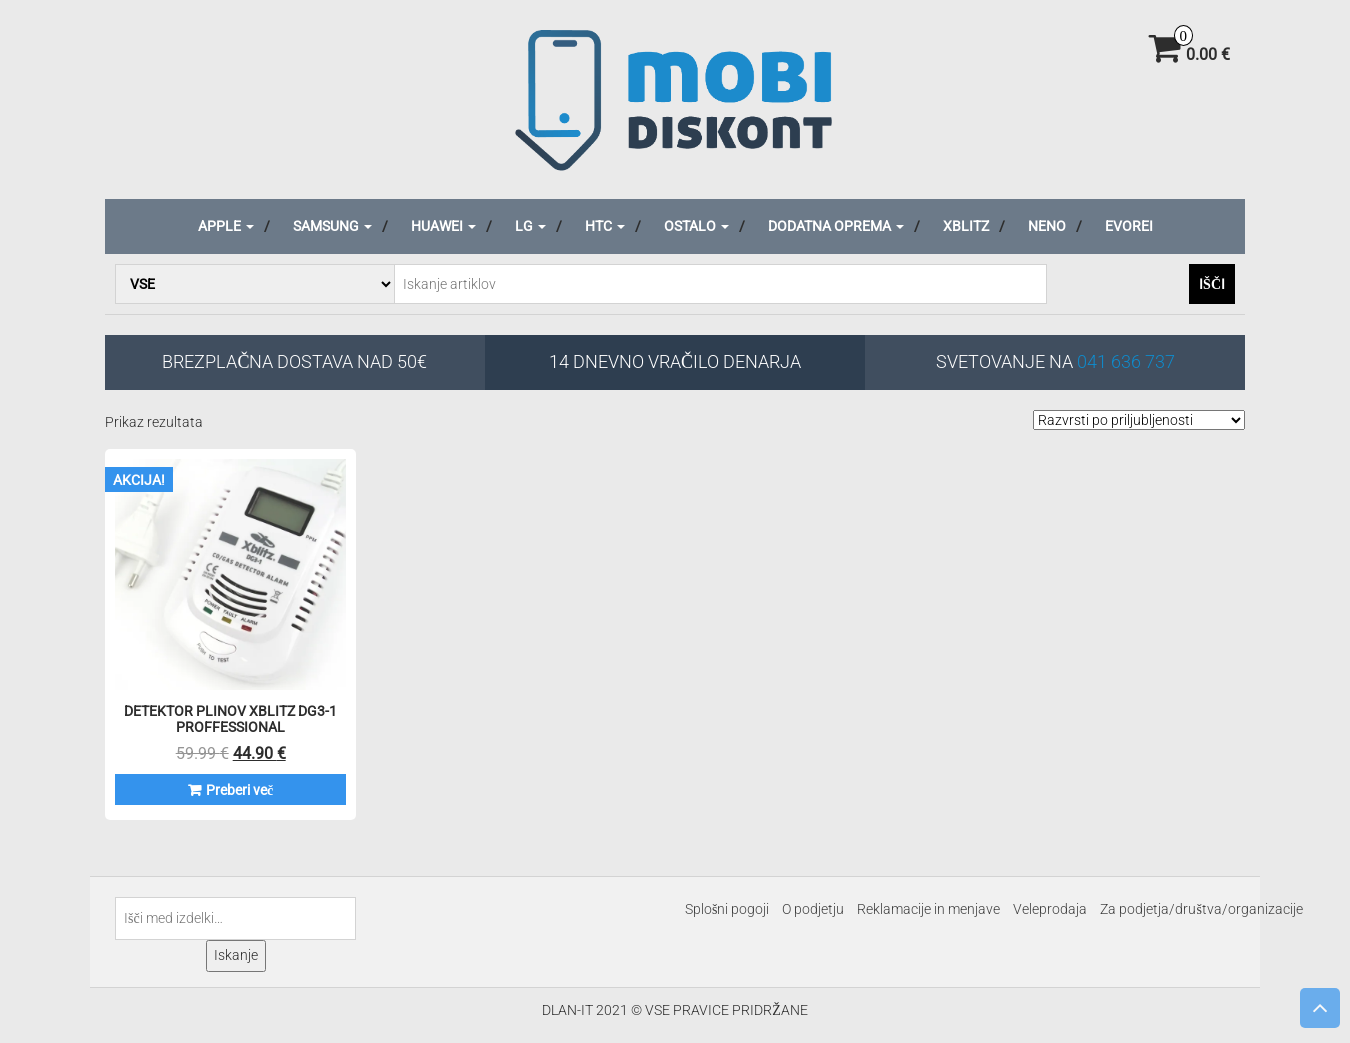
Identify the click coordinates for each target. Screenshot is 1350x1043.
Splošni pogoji (727, 909)
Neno (1047, 226)
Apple (226, 226)
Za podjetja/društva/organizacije (1201, 909)
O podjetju (813, 909)
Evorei (1129, 226)
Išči (1212, 284)
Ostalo (696, 226)
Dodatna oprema (836, 226)
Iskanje (236, 955)
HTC (605, 226)
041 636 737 (1126, 361)
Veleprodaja (1050, 909)
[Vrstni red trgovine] (1139, 420)
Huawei (443, 226)
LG (530, 226)
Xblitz (966, 226)
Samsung (332, 226)
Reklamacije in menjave (928, 909)
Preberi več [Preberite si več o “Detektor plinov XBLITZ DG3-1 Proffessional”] (239, 790)
